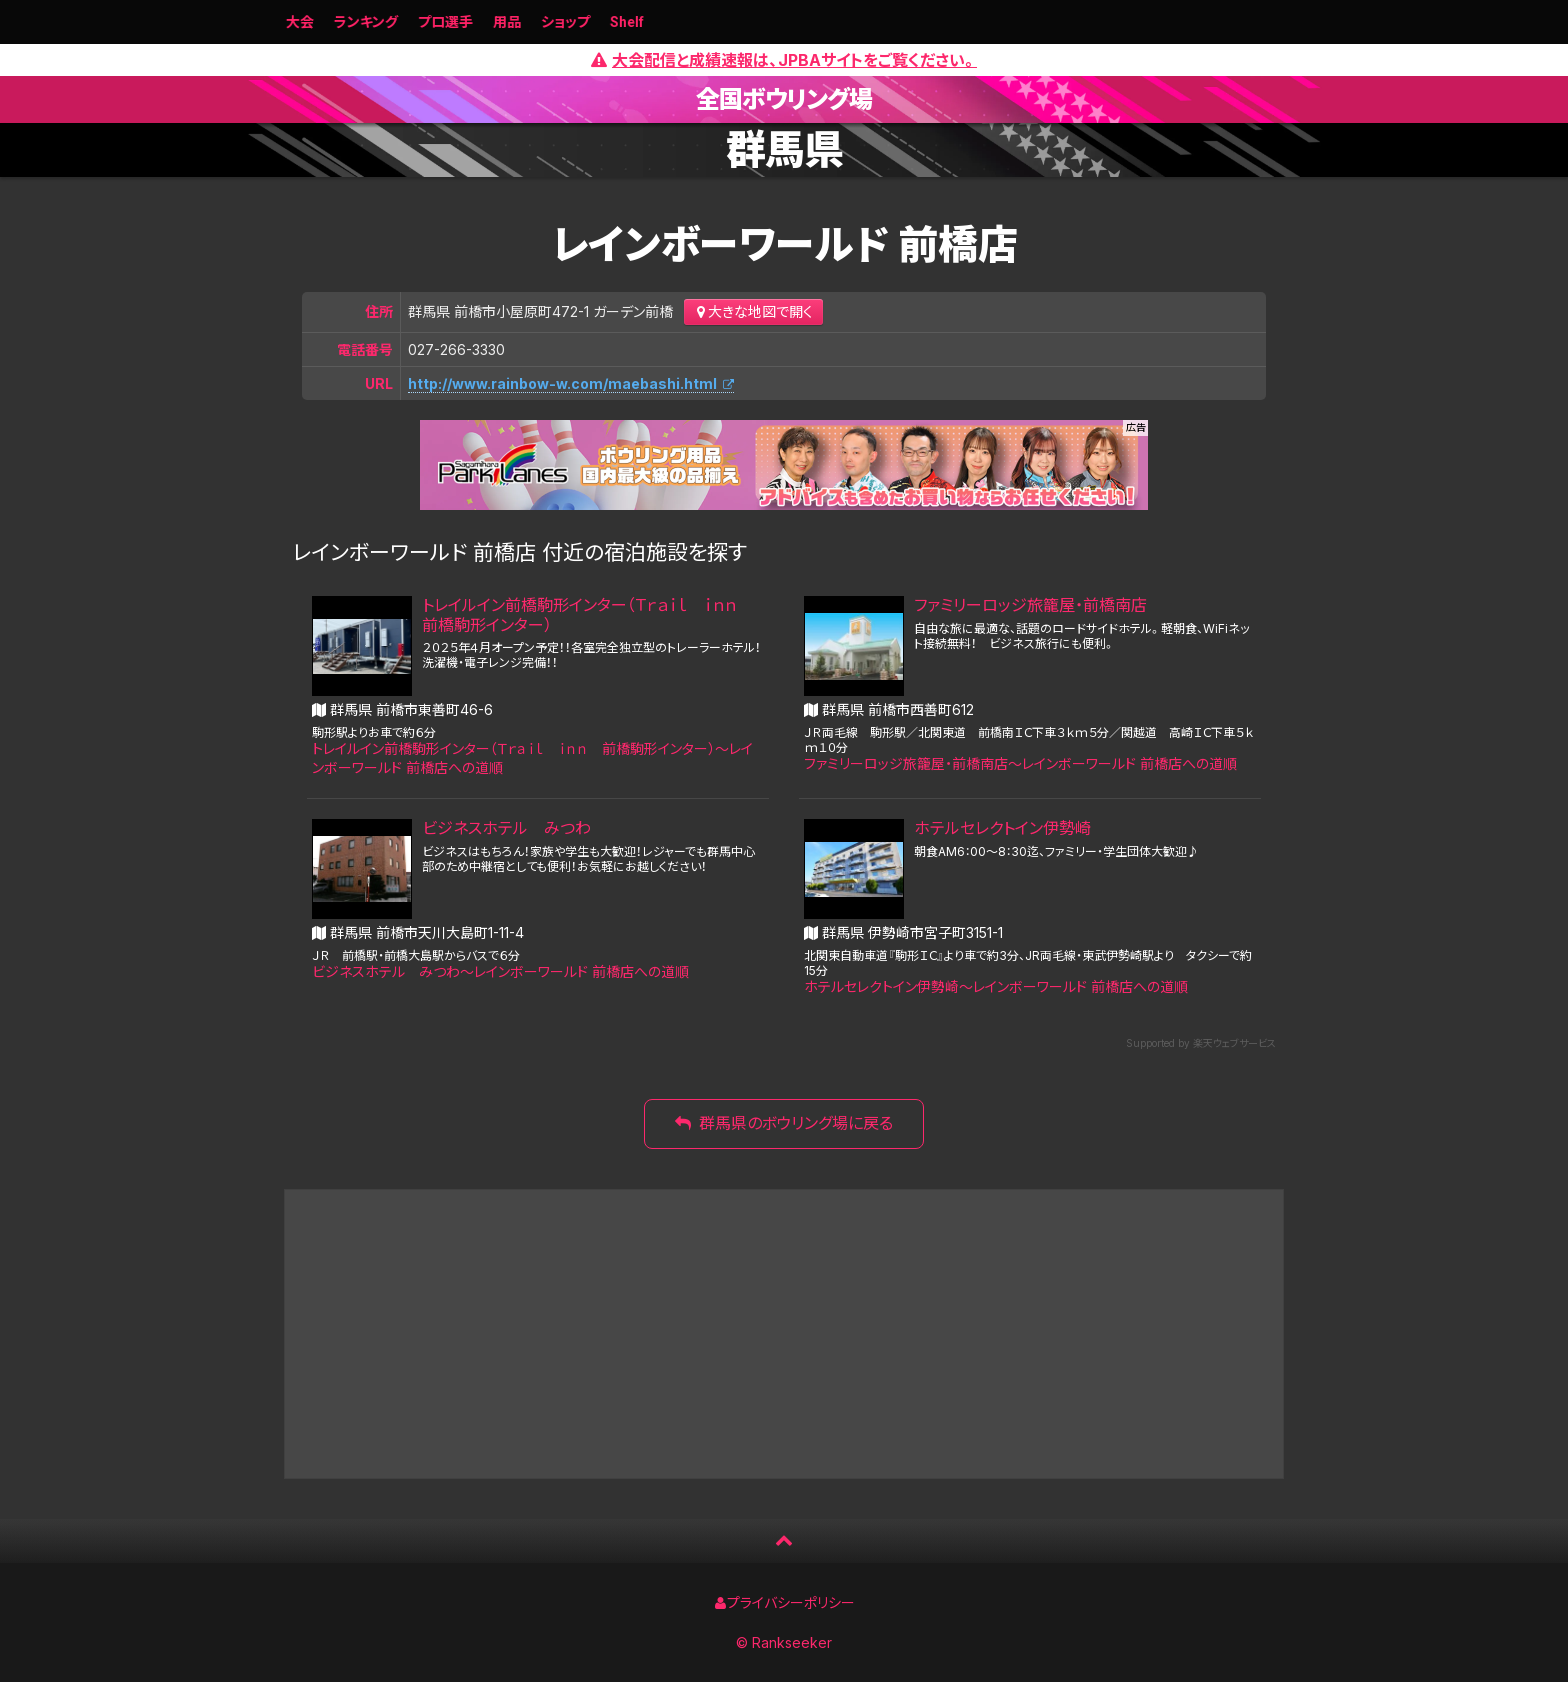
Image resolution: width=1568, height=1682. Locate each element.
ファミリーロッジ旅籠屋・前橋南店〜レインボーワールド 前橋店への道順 (1020, 763)
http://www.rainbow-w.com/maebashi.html (562, 383)
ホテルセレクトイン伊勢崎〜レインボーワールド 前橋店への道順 (996, 986)
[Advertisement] (784, 1334)
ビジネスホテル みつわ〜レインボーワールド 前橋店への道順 (500, 971)
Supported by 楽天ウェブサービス (1201, 1043)
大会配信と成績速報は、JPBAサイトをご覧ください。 (784, 60)
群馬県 (784, 150)
